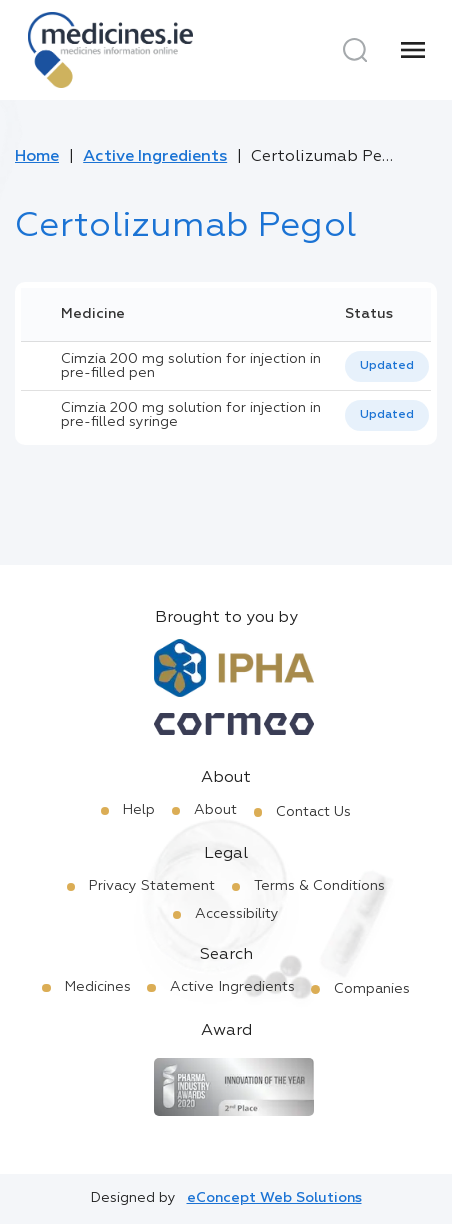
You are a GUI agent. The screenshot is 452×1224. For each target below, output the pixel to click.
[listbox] (387, 366)
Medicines (98, 987)
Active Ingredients (155, 157)
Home (37, 157)
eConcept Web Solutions (274, 1198)
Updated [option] (387, 366)
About (215, 810)
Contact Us (313, 812)
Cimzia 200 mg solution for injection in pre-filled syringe (191, 415)
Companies (372, 989)
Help (139, 810)
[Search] (355, 50)
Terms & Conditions (319, 886)
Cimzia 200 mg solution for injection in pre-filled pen (191, 366)
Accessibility (237, 914)
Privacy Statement (152, 886)
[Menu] (413, 50)
